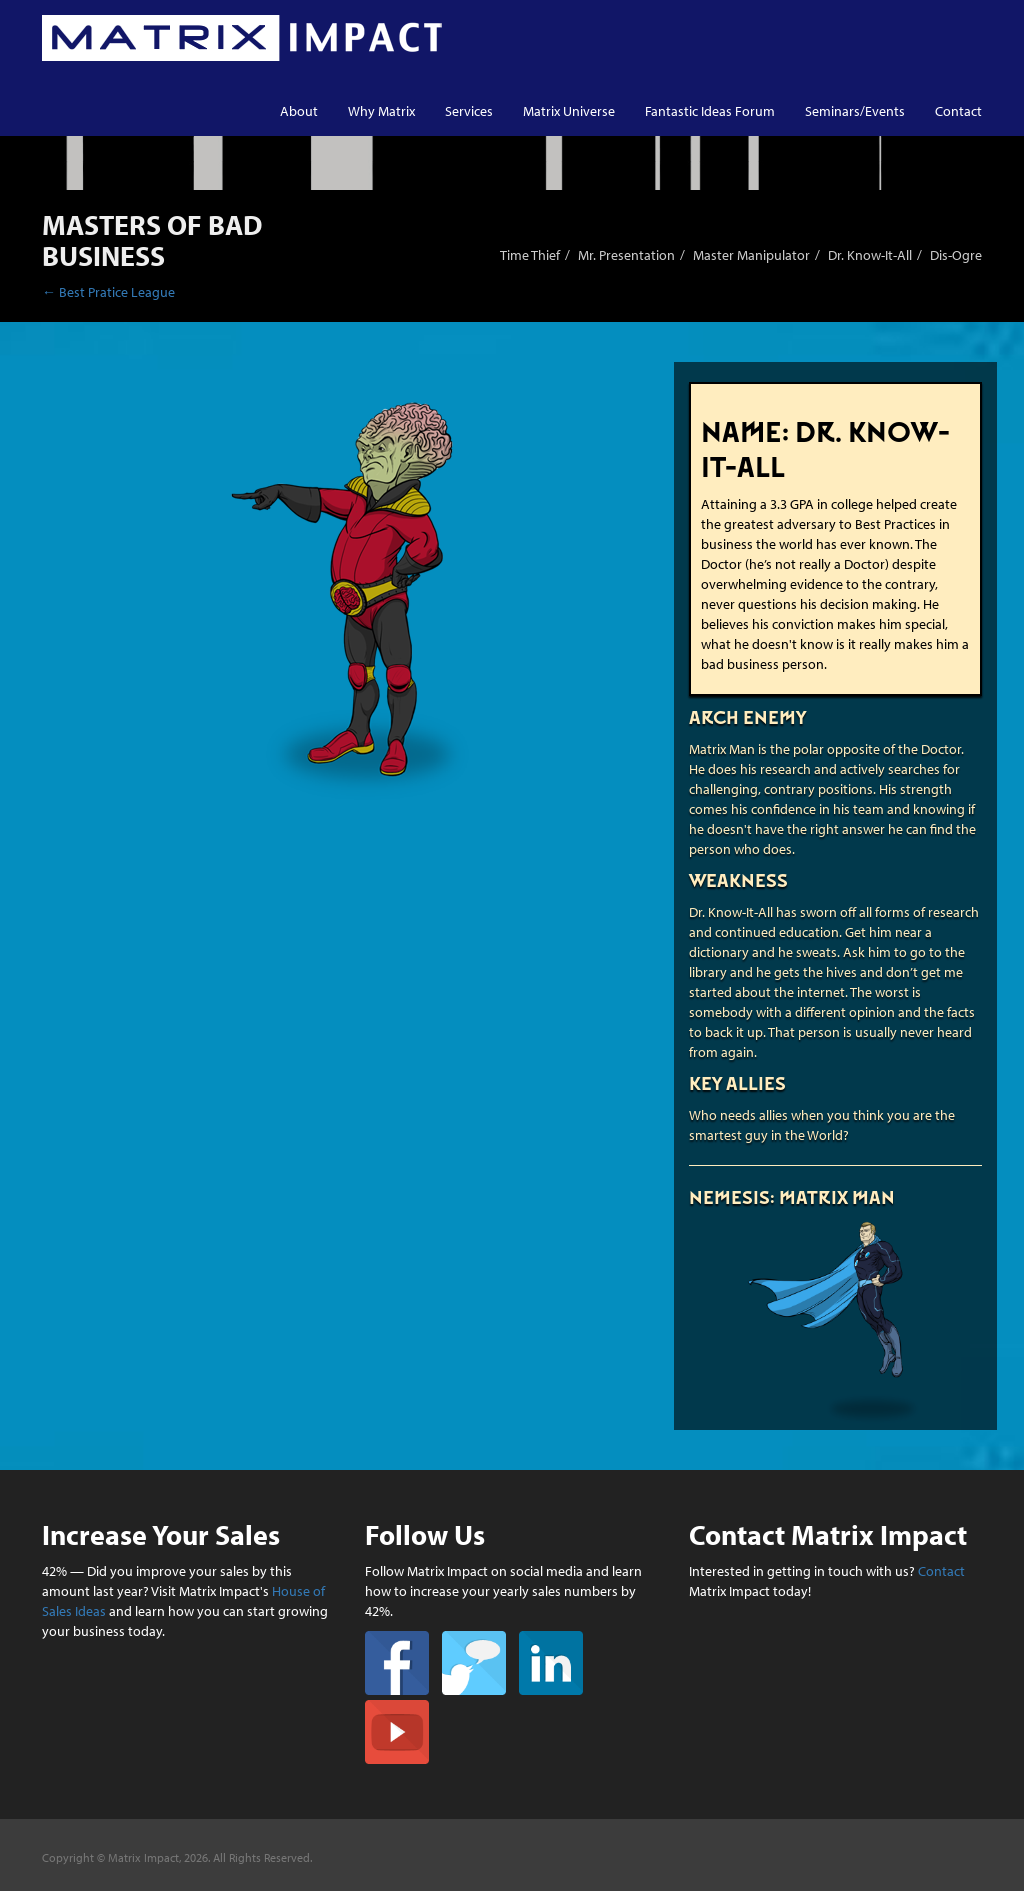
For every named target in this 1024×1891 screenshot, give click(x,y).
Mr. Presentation (626, 255)
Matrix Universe (569, 111)
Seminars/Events (855, 111)
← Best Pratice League (108, 292)
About (299, 111)
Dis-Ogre (956, 255)
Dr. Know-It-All (870, 255)
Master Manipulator (751, 255)
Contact (958, 111)
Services (469, 111)
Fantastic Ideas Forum (710, 111)
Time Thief (530, 255)
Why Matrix (381, 111)
